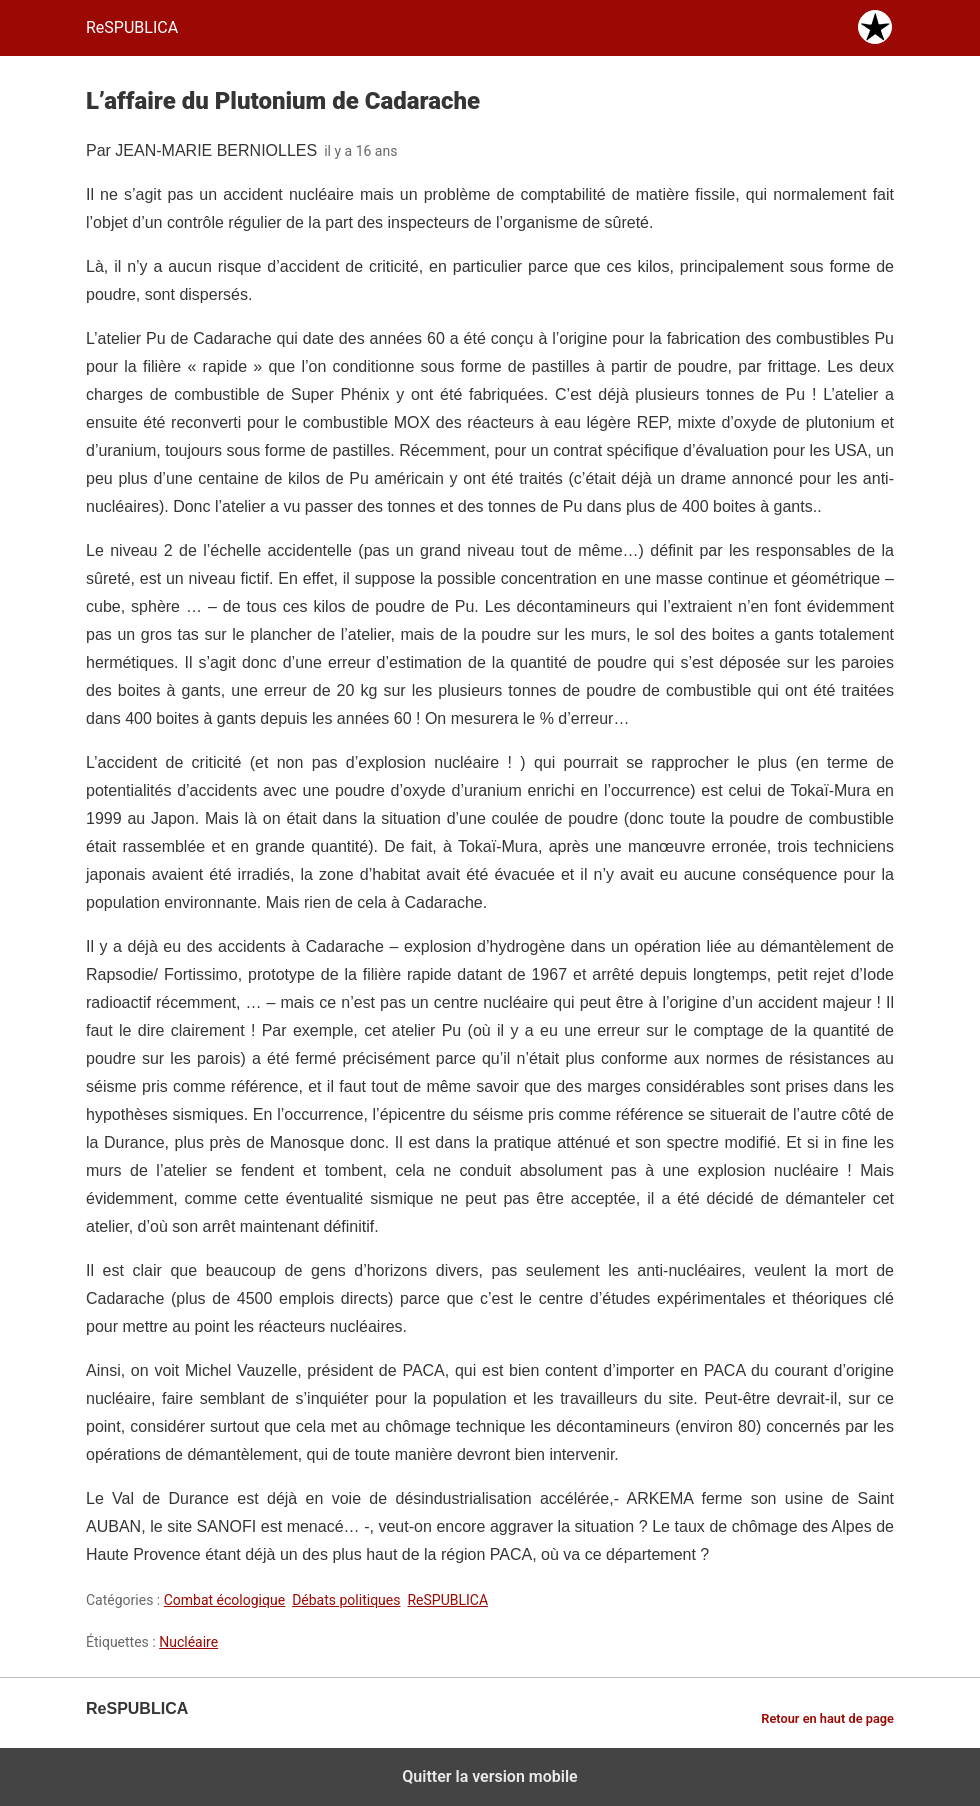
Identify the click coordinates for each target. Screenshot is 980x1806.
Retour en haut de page (827, 1718)
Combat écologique (224, 1600)
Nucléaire (188, 1642)
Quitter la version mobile (489, 1776)
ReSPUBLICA (447, 1600)
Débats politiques (346, 1600)
